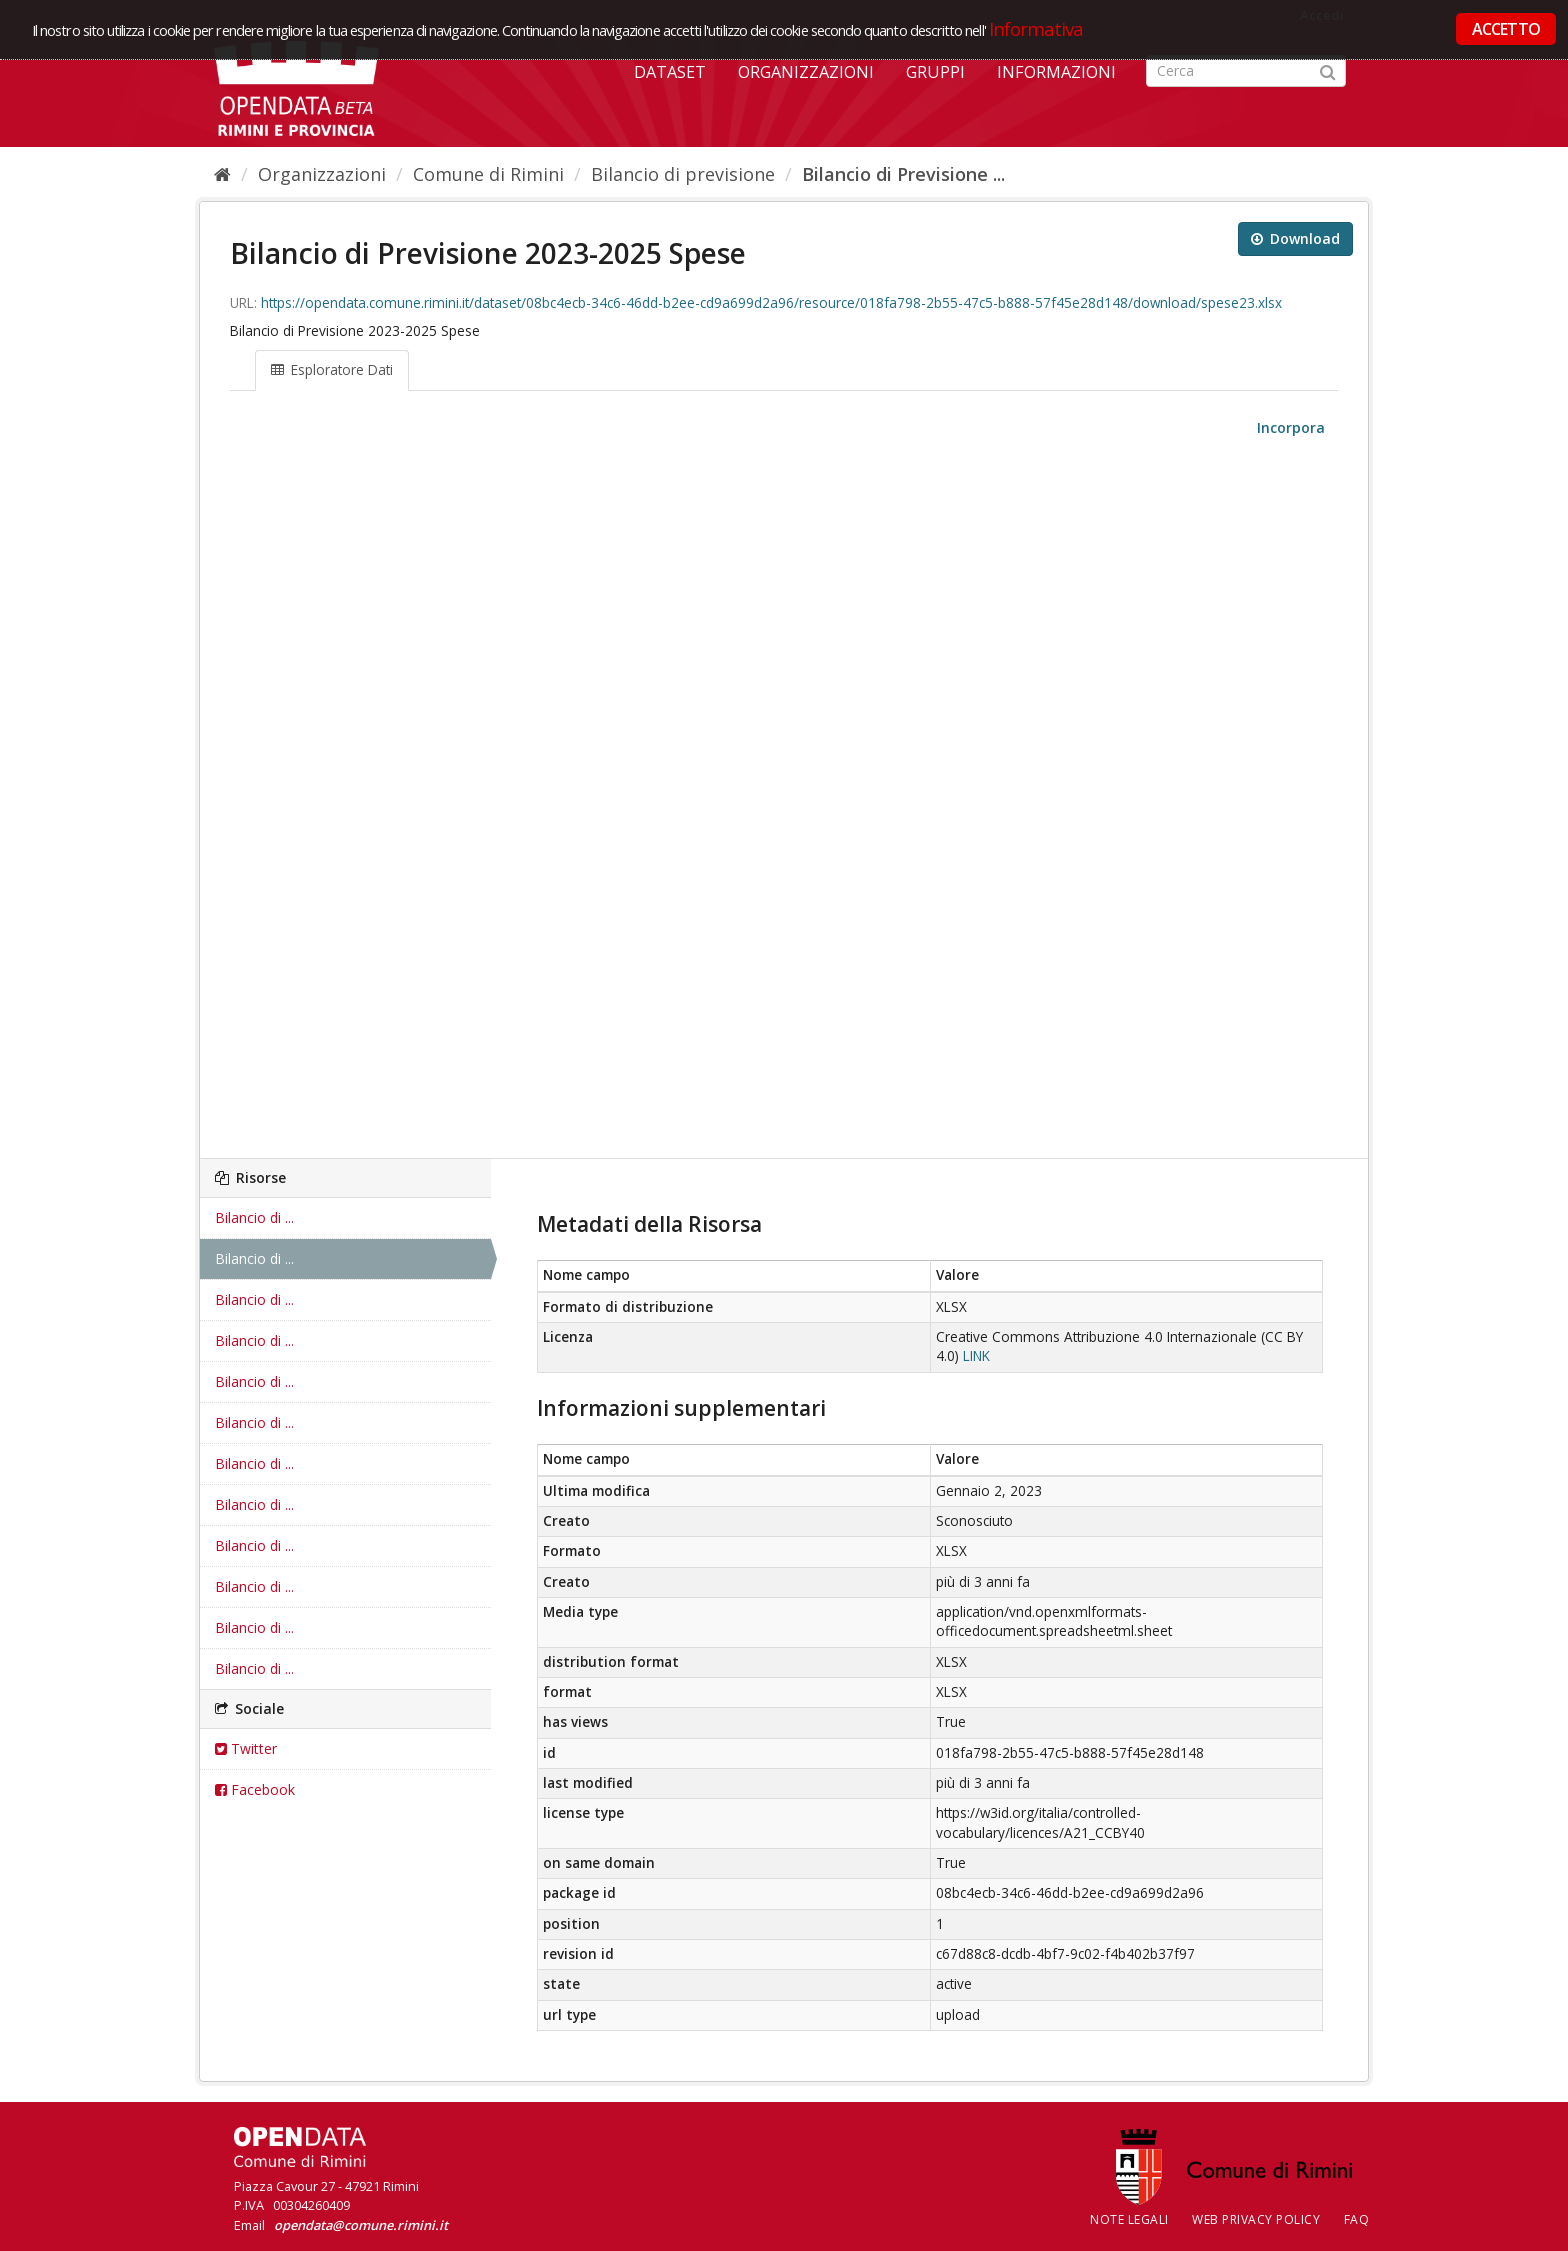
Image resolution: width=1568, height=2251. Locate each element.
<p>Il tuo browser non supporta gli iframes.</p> (784, 799)
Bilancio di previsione (683, 174)
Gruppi (935, 72)
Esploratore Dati (332, 370)
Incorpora (1289, 427)
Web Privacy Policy (1256, 2219)
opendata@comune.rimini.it (361, 2225)
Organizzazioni (806, 72)
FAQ (1357, 2219)
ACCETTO (1506, 29)
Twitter (246, 1748)
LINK (976, 1356)
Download (1295, 238)
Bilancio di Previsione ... (903, 174)
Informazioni (1056, 72)
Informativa (1036, 28)
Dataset (670, 72)
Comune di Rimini (488, 174)
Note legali (1129, 2219)
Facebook (255, 1789)
